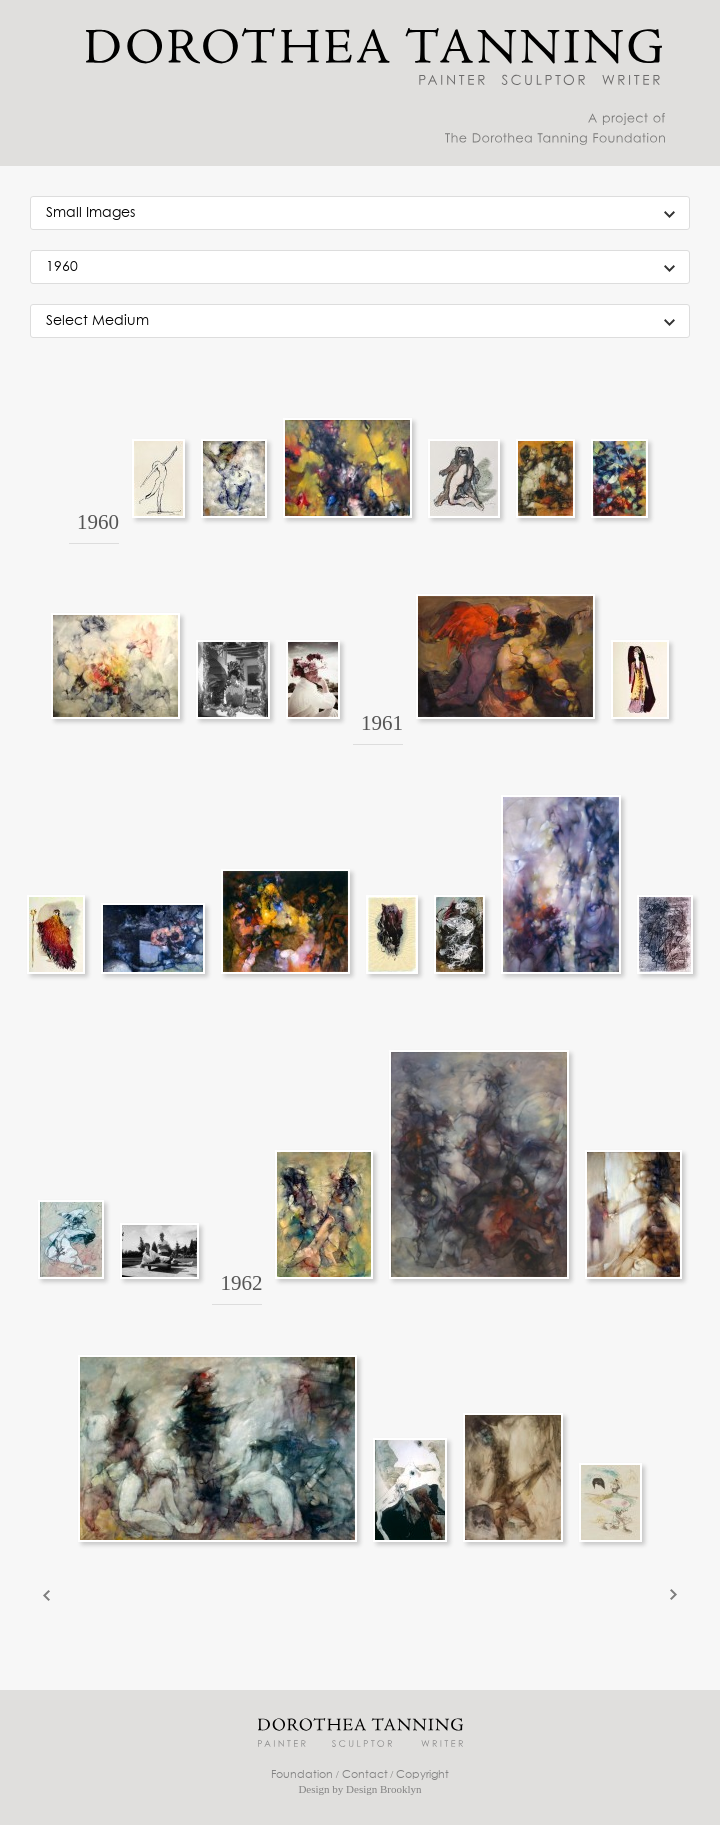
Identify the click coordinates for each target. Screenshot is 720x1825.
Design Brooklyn (383, 1789)
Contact (365, 1774)
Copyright (422, 1774)
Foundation (302, 1774)
